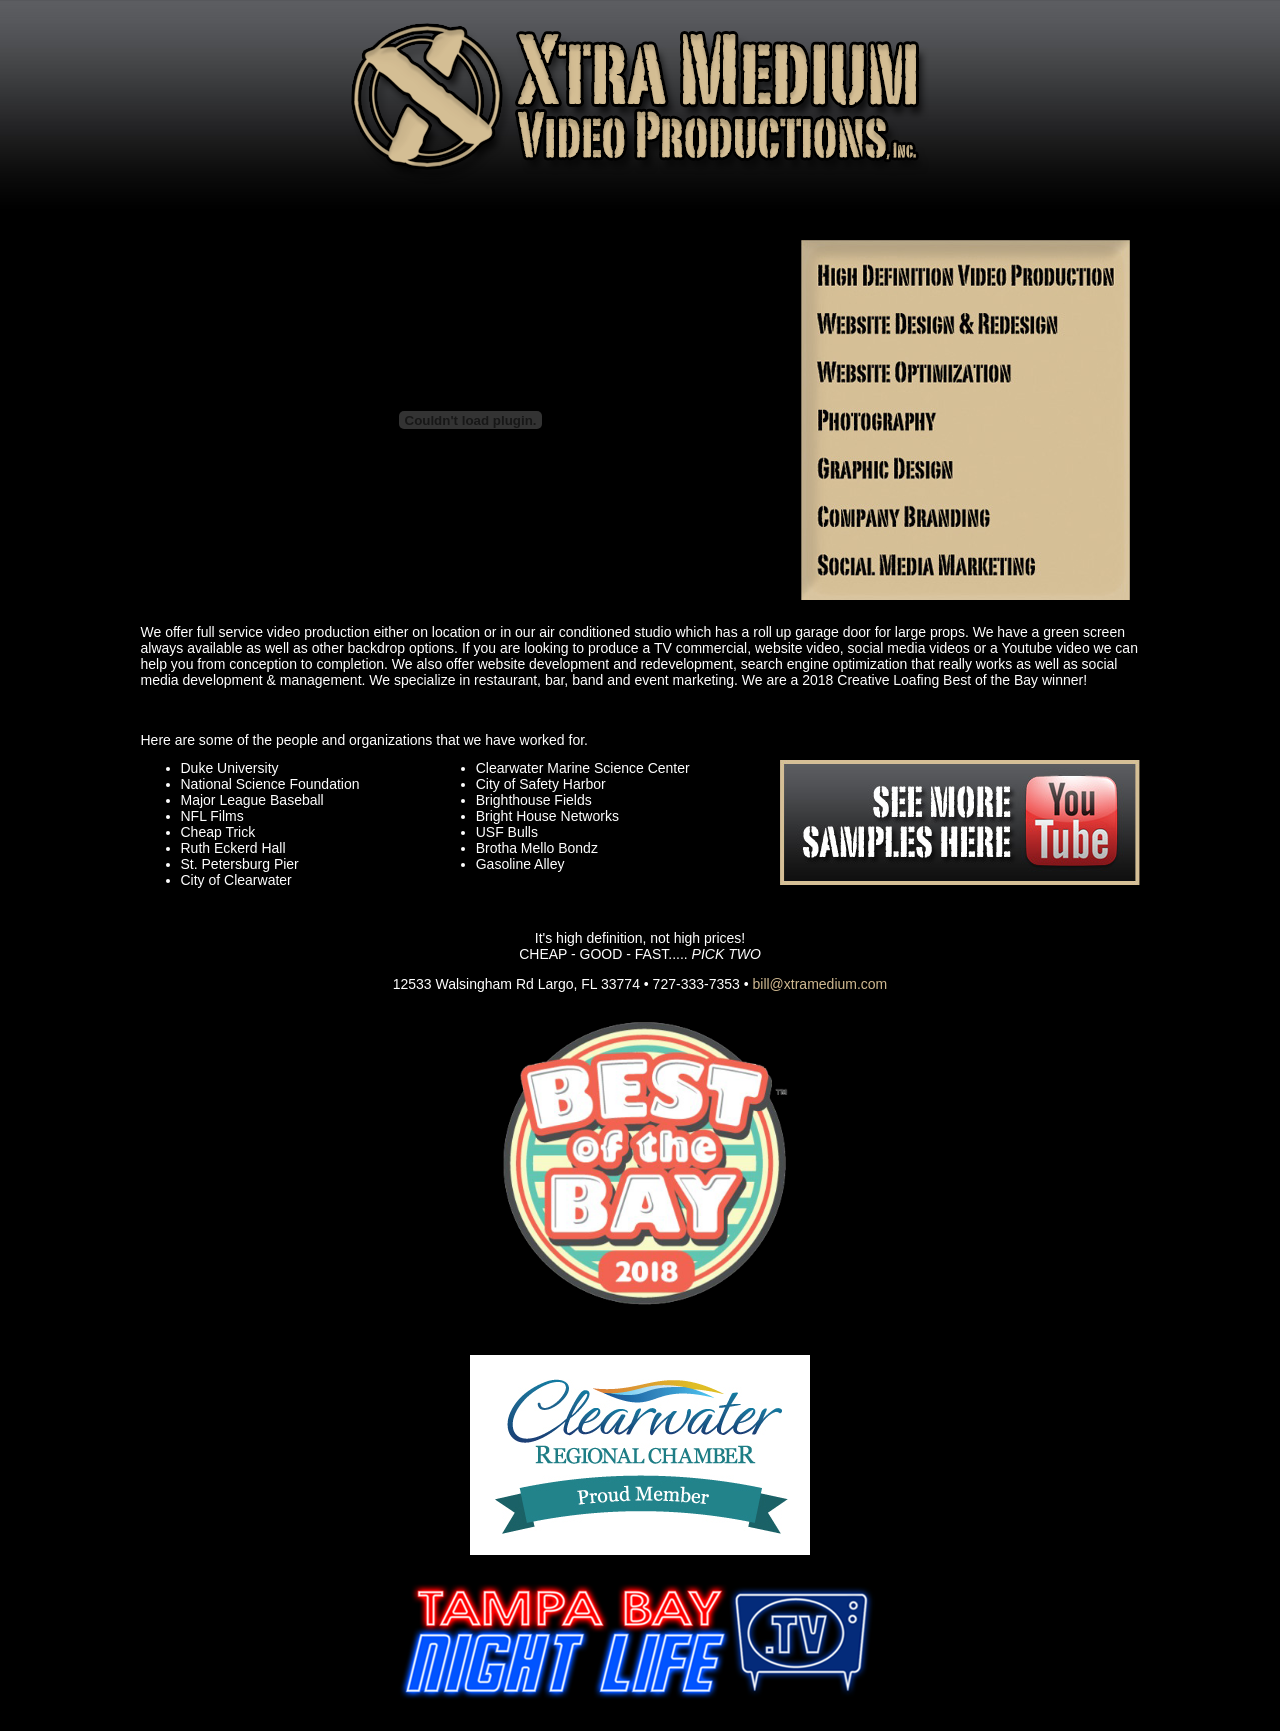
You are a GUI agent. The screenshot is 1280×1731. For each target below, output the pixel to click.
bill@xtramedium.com (819, 984)
